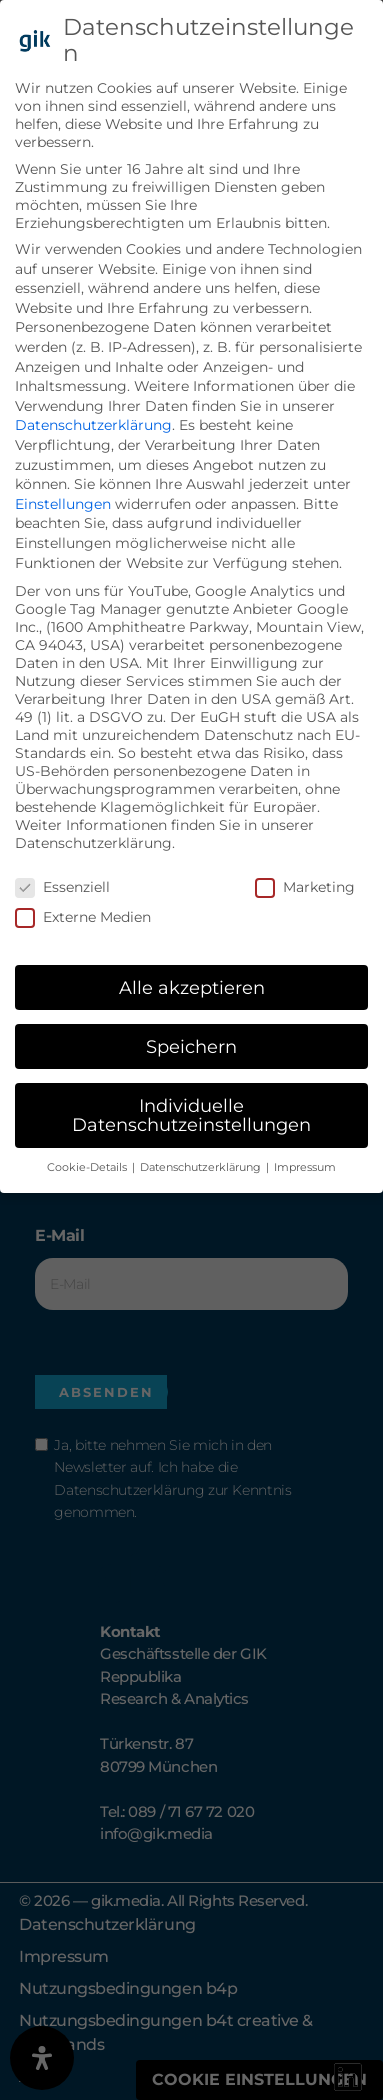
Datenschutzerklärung (93, 425)
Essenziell (62, 887)
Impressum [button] (305, 1167)
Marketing (305, 887)
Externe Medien (83, 917)
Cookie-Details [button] (88, 1167)
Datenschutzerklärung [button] (202, 1167)
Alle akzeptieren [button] (192, 987)
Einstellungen (63, 504)
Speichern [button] (191, 1046)
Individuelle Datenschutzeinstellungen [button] (191, 1115)
